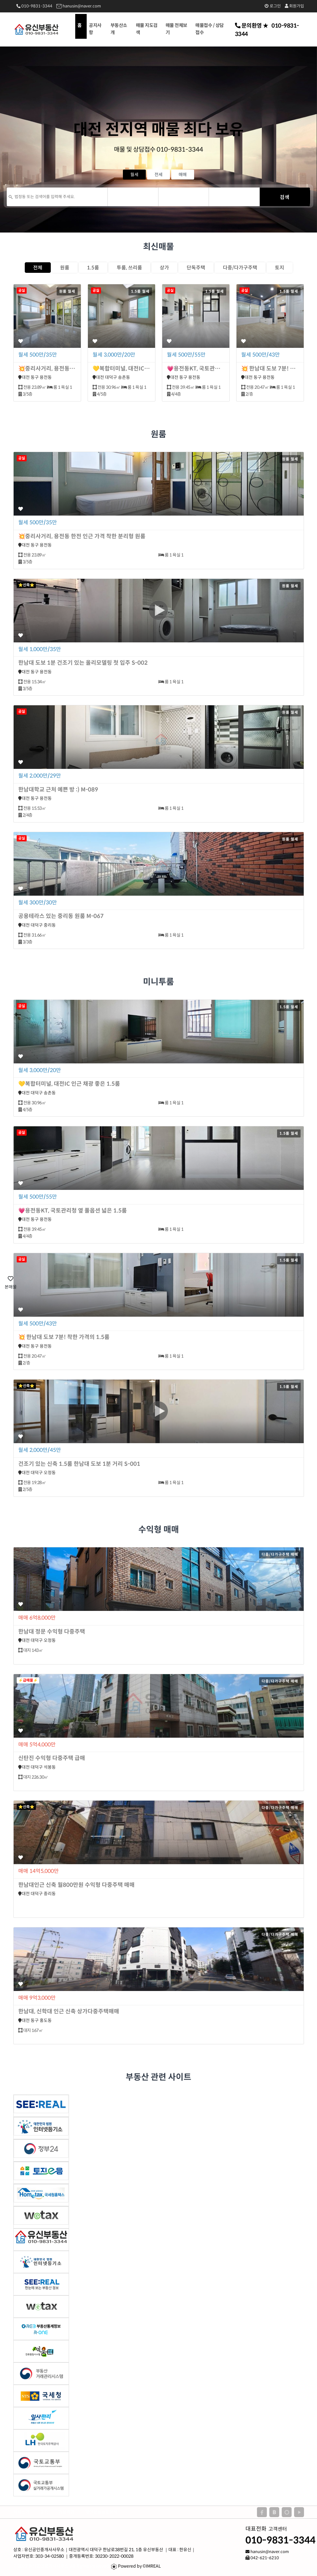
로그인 (273, 6)
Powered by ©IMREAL (139, 2566)
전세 (158, 174)
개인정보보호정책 (101, 2512)
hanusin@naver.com (78, 6)
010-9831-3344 (34, 6)
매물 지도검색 (147, 28)
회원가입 (294, 6)
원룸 (64, 267)
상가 (164, 267)
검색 (284, 197)
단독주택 (196, 267)
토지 (279, 267)
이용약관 (67, 2512)
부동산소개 (119, 28)
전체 (37, 267)
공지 (44, 2512)
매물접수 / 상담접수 (209, 28)
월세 (134, 174)
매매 (183, 174)
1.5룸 (93, 267)
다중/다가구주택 (240, 267)
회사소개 (21, 2512)
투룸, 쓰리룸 (129, 267)
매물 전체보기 (176, 28)
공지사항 (95, 28)
